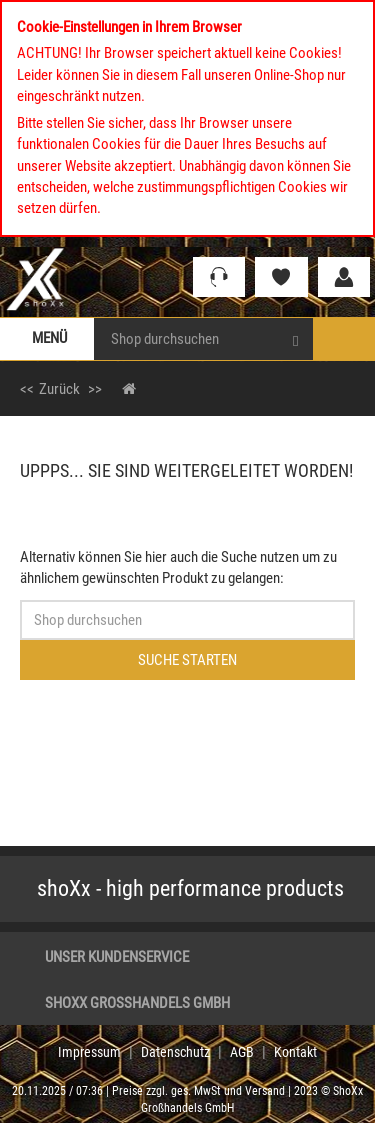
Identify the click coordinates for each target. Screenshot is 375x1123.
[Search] (295, 339)
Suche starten (187, 660)
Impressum (89, 1052)
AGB (242, 1052)
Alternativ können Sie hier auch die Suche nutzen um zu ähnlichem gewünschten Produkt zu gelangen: (178, 567)
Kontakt (295, 1052)
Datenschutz (175, 1052)
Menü (49, 338)
